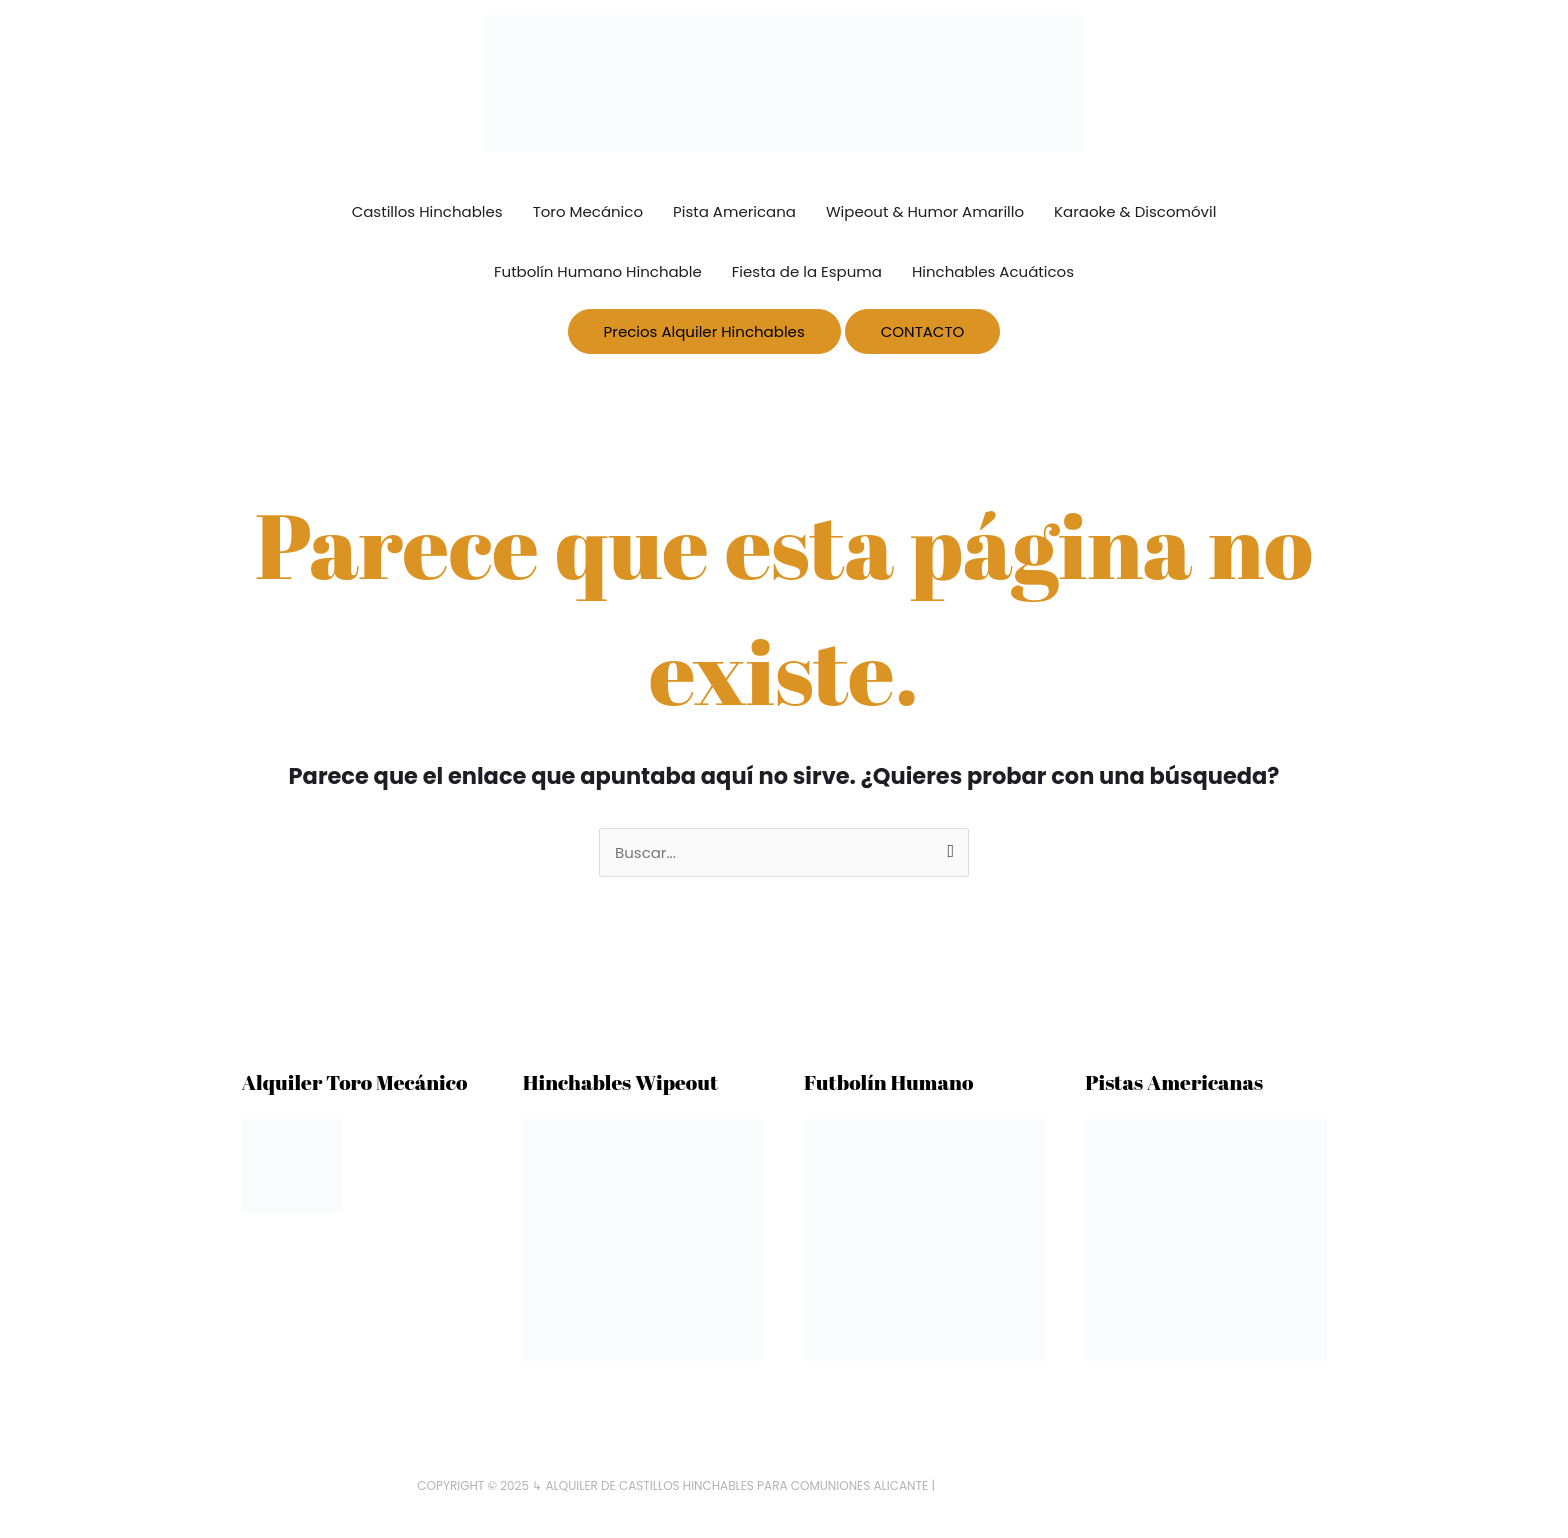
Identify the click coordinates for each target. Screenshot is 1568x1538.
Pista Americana (734, 211)
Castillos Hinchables (427, 211)
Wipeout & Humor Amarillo (925, 211)
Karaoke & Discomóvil (1135, 211)
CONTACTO (923, 331)
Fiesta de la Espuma (807, 271)
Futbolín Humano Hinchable (598, 271)
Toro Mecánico (588, 211)
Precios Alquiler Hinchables (704, 331)
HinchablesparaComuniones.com (1044, 1485)
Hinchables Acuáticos (993, 271)
